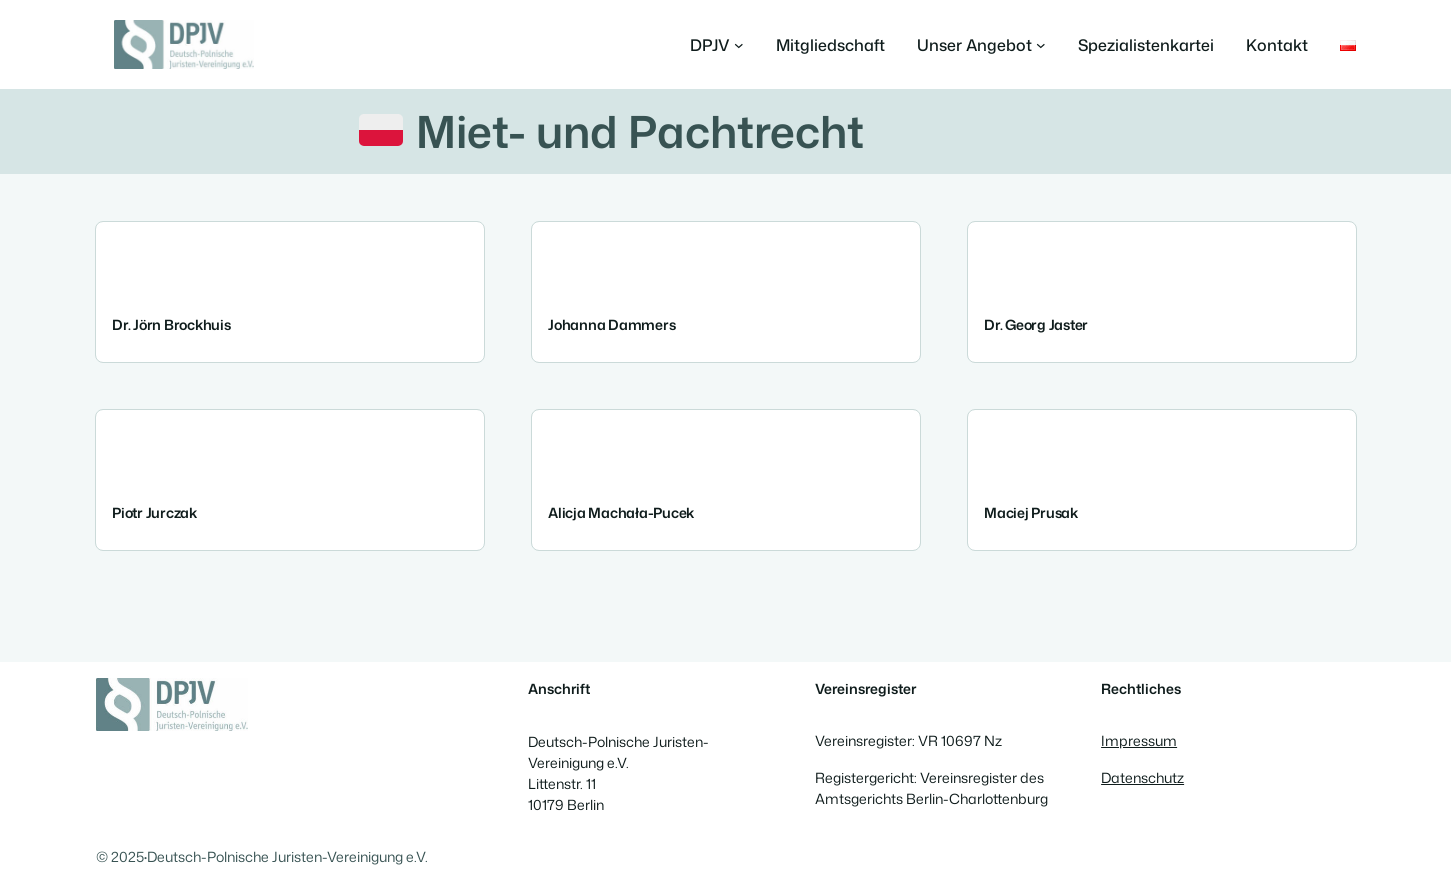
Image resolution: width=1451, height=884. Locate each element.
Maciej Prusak (1031, 513)
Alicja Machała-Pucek (621, 513)
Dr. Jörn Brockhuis (171, 325)
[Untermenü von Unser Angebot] (981, 45)
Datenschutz (1142, 778)
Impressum (1139, 741)
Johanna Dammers (611, 325)
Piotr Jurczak (154, 513)
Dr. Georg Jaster (1036, 325)
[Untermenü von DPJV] (717, 45)
